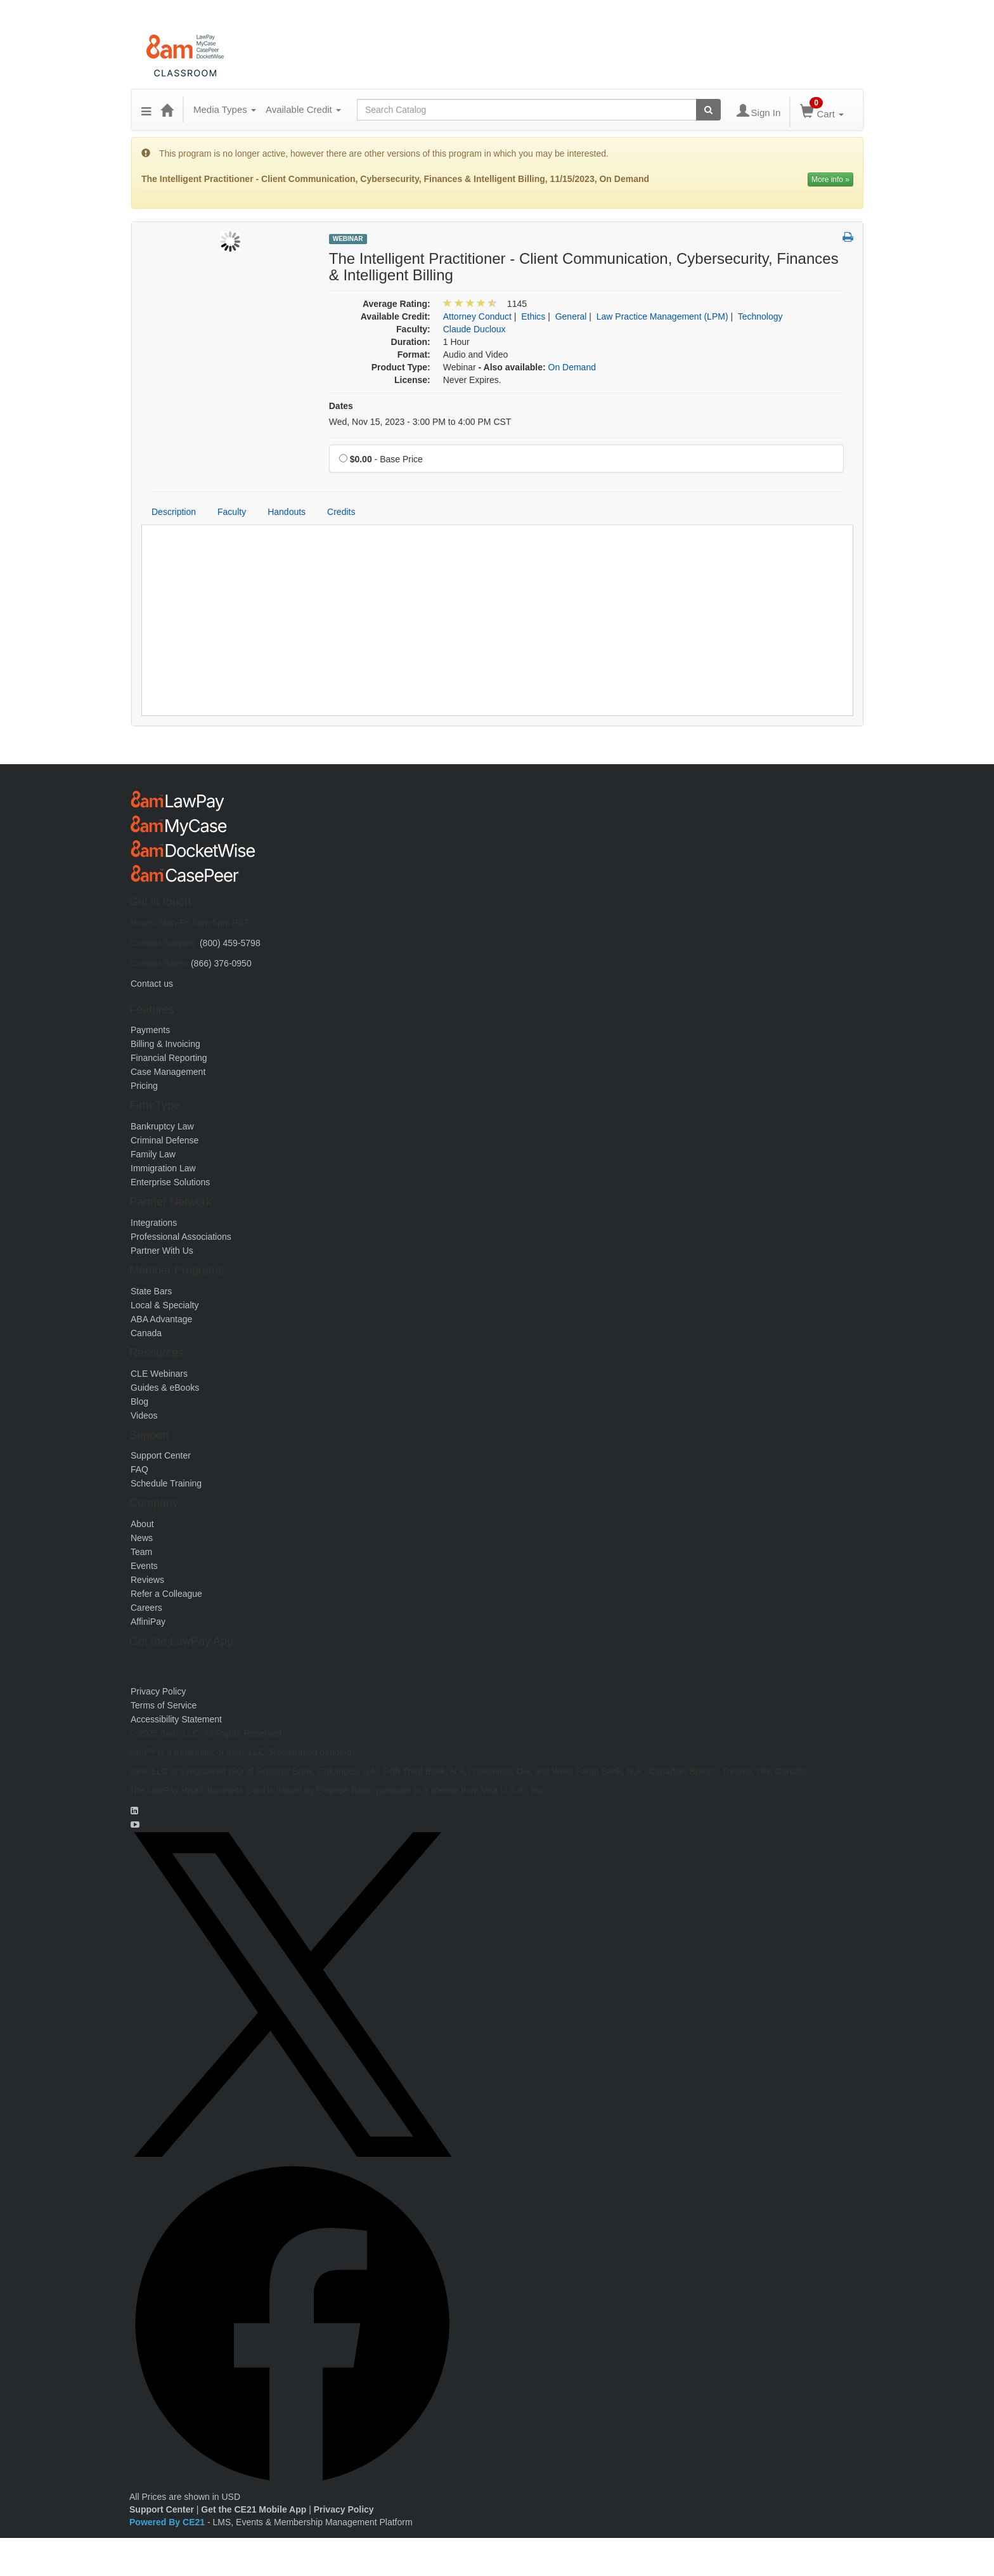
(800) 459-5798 (230, 943)
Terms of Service (164, 1705)
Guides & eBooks (165, 1387)
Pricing (144, 1086)
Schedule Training (166, 1483)
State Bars (151, 1291)
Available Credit (303, 109)
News (142, 1538)
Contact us (152, 984)
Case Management (168, 1072)
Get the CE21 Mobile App (253, 2509)
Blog (139, 1401)
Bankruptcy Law (162, 1126)
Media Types (224, 109)
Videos (144, 1415)
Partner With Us (162, 1251)
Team (141, 1552)
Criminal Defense (164, 1140)
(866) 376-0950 (221, 963)
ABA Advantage (161, 1319)
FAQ (139, 1469)
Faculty (231, 512)
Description (174, 512)
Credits (341, 512)
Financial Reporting (169, 1058)
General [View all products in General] (571, 316)
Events (144, 1566)
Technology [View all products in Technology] (760, 316)
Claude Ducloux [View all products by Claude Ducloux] (474, 329)
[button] (146, 110)
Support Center (161, 1455)
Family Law (153, 1154)
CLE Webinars (159, 1374)
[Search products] (708, 109)
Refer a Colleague (166, 1594)
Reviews (147, 1580)
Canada (146, 1333)
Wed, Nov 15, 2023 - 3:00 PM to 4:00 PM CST (420, 422)
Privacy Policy (158, 1691)
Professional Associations (181, 1237)
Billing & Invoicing (165, 1044)
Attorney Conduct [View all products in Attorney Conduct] (477, 316)
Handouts (287, 512)
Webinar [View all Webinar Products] (348, 238)
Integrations (154, 1223)
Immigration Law (163, 1168)
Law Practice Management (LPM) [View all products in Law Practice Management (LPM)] (662, 316)
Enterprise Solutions (170, 1182)
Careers (146, 1608)
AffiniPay (148, 1622)
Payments (150, 1030)
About (142, 1524)
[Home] (167, 110)
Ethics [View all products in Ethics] (533, 316)
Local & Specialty (164, 1305)
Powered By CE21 (168, 2522)
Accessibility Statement (176, 1719)
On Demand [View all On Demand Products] (572, 367)
